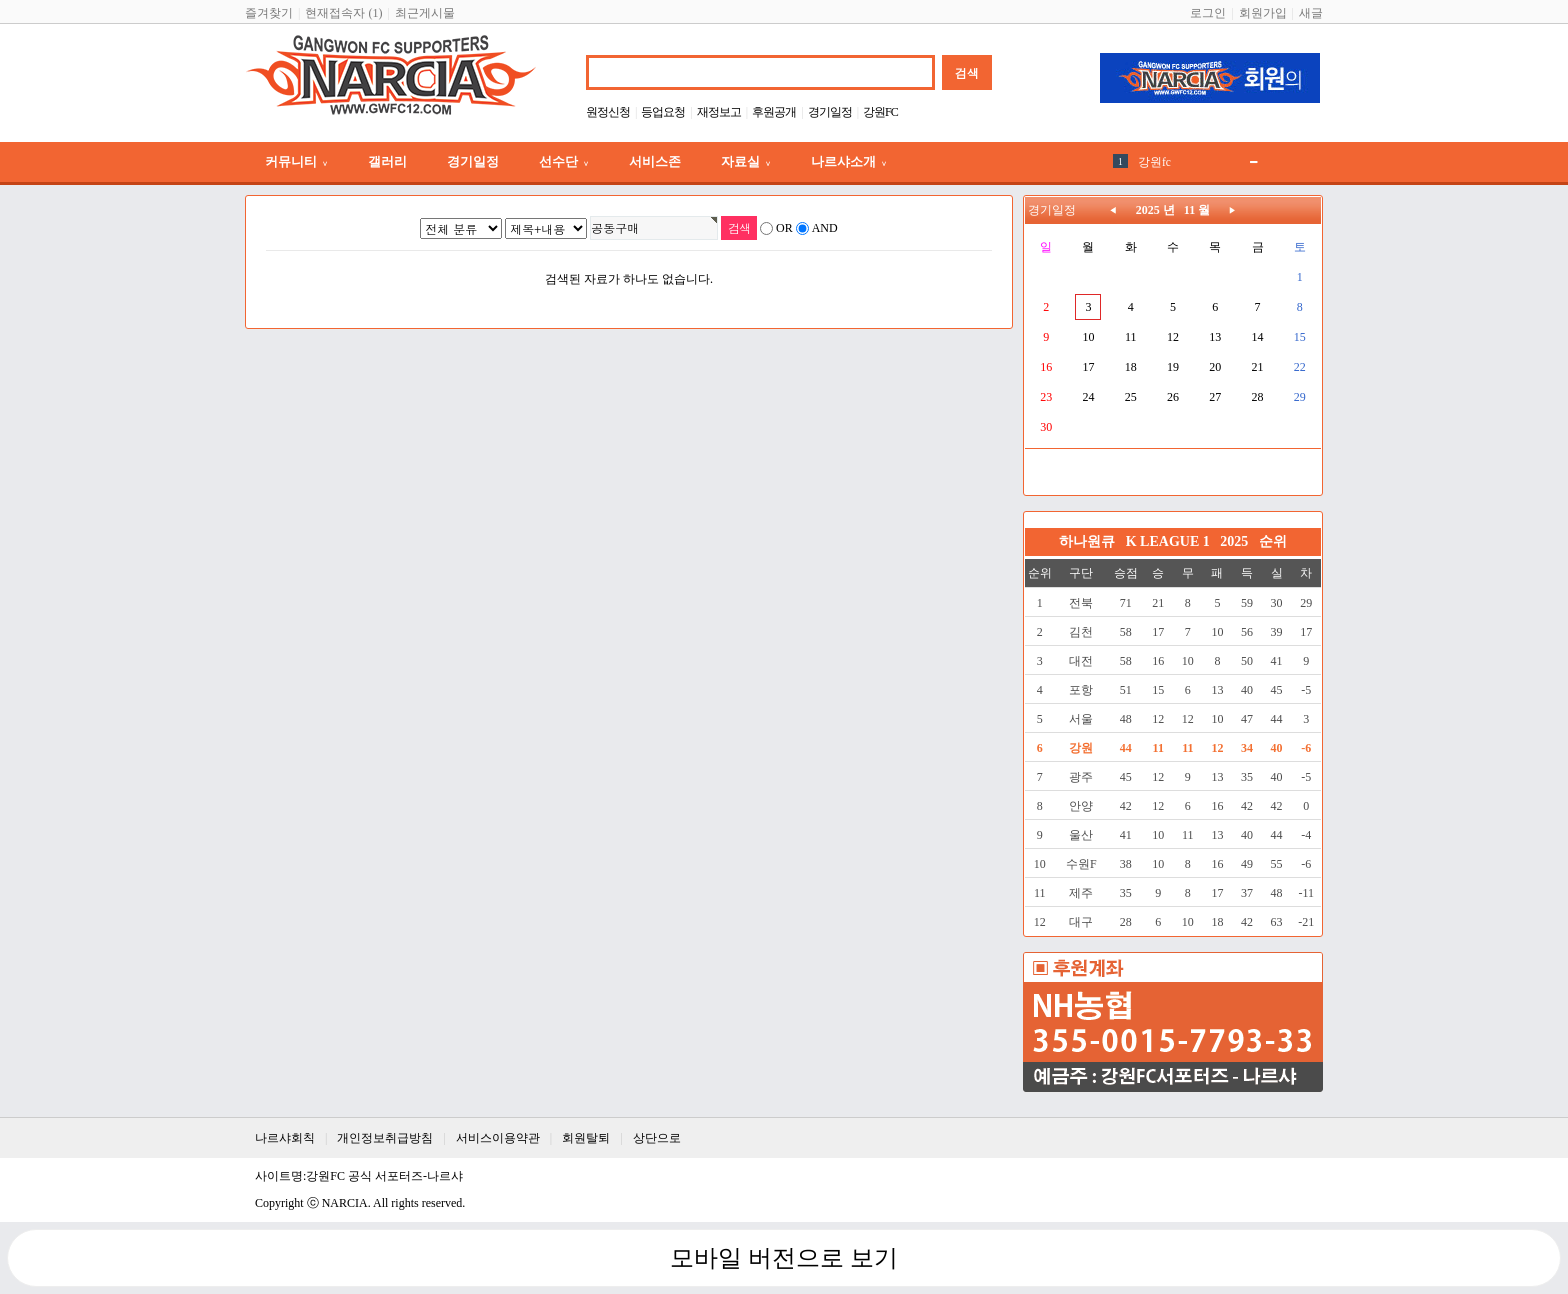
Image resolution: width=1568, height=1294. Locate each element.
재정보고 (719, 112)
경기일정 (830, 112)
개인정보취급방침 (385, 1138)
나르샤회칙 (285, 1138)
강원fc (1154, 162)
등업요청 (663, 112)
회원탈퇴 (586, 1138)
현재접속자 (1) (343, 13)
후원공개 (774, 112)
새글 (1311, 13)
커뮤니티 (296, 161)
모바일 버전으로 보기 (784, 1258)
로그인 (1208, 13)
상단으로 (657, 1138)
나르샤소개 (849, 161)
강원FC (880, 112)
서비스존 (655, 161)
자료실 (746, 161)
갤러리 (387, 161)
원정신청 (608, 112)
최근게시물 (425, 13)
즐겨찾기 (269, 13)
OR (784, 228)
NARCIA (345, 1203)
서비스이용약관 (498, 1138)
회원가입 (1263, 13)
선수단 (564, 161)
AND (825, 228)
